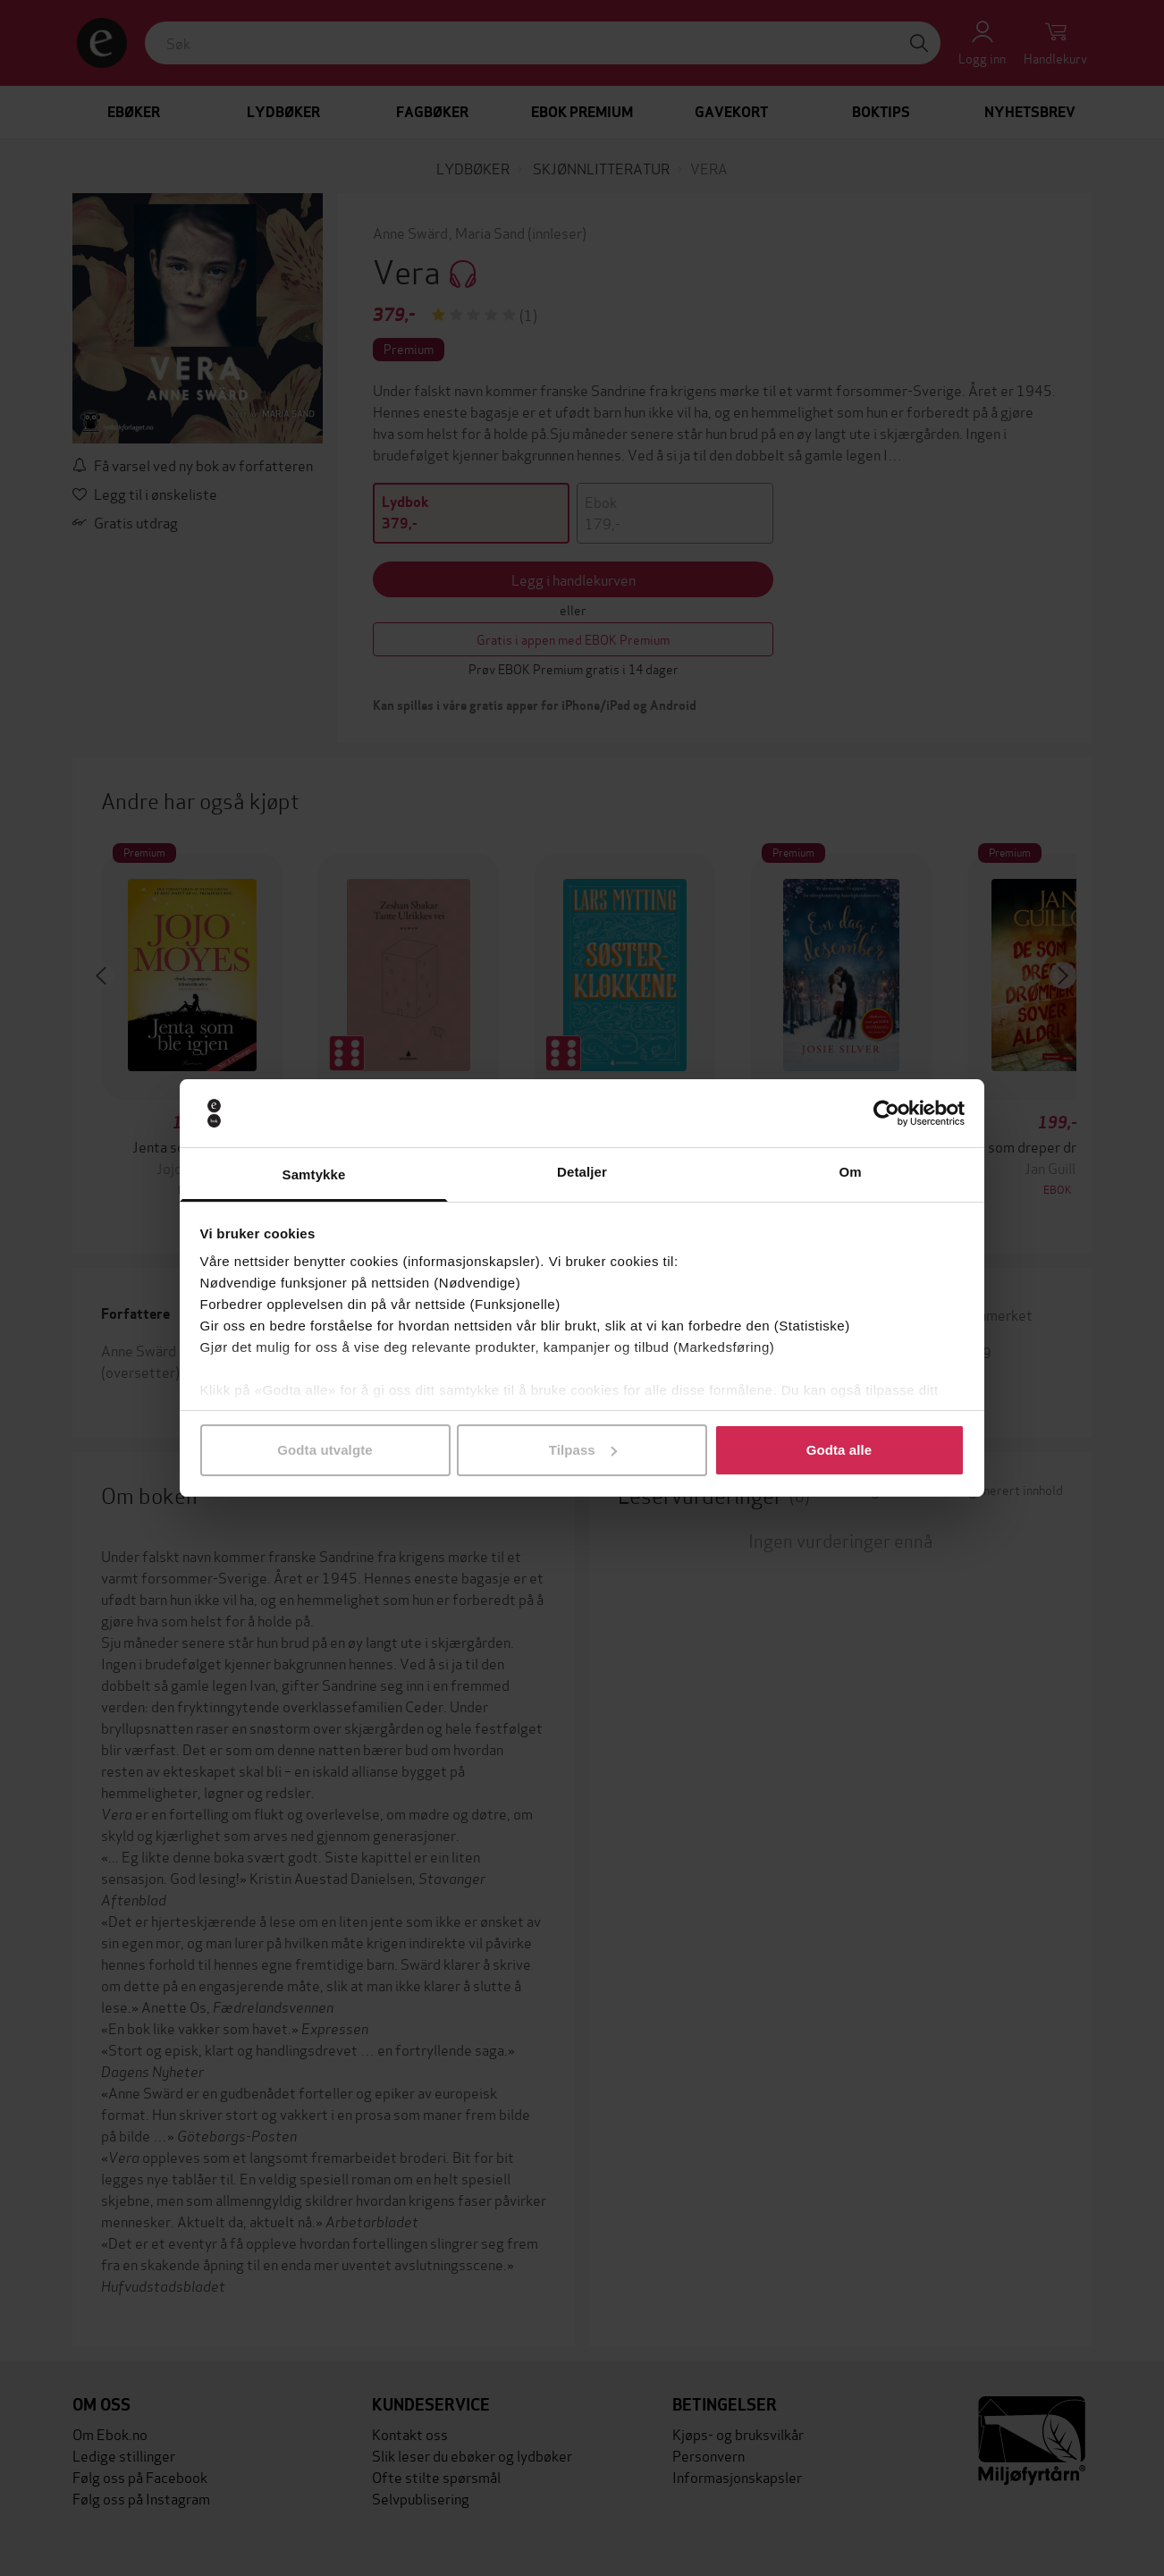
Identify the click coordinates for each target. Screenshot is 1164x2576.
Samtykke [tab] (314, 1174)
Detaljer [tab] (582, 1171)
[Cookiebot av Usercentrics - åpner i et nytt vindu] (886, 1113)
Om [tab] (850, 1171)
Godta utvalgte (324, 1449)
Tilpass (583, 1449)
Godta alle (839, 1449)
